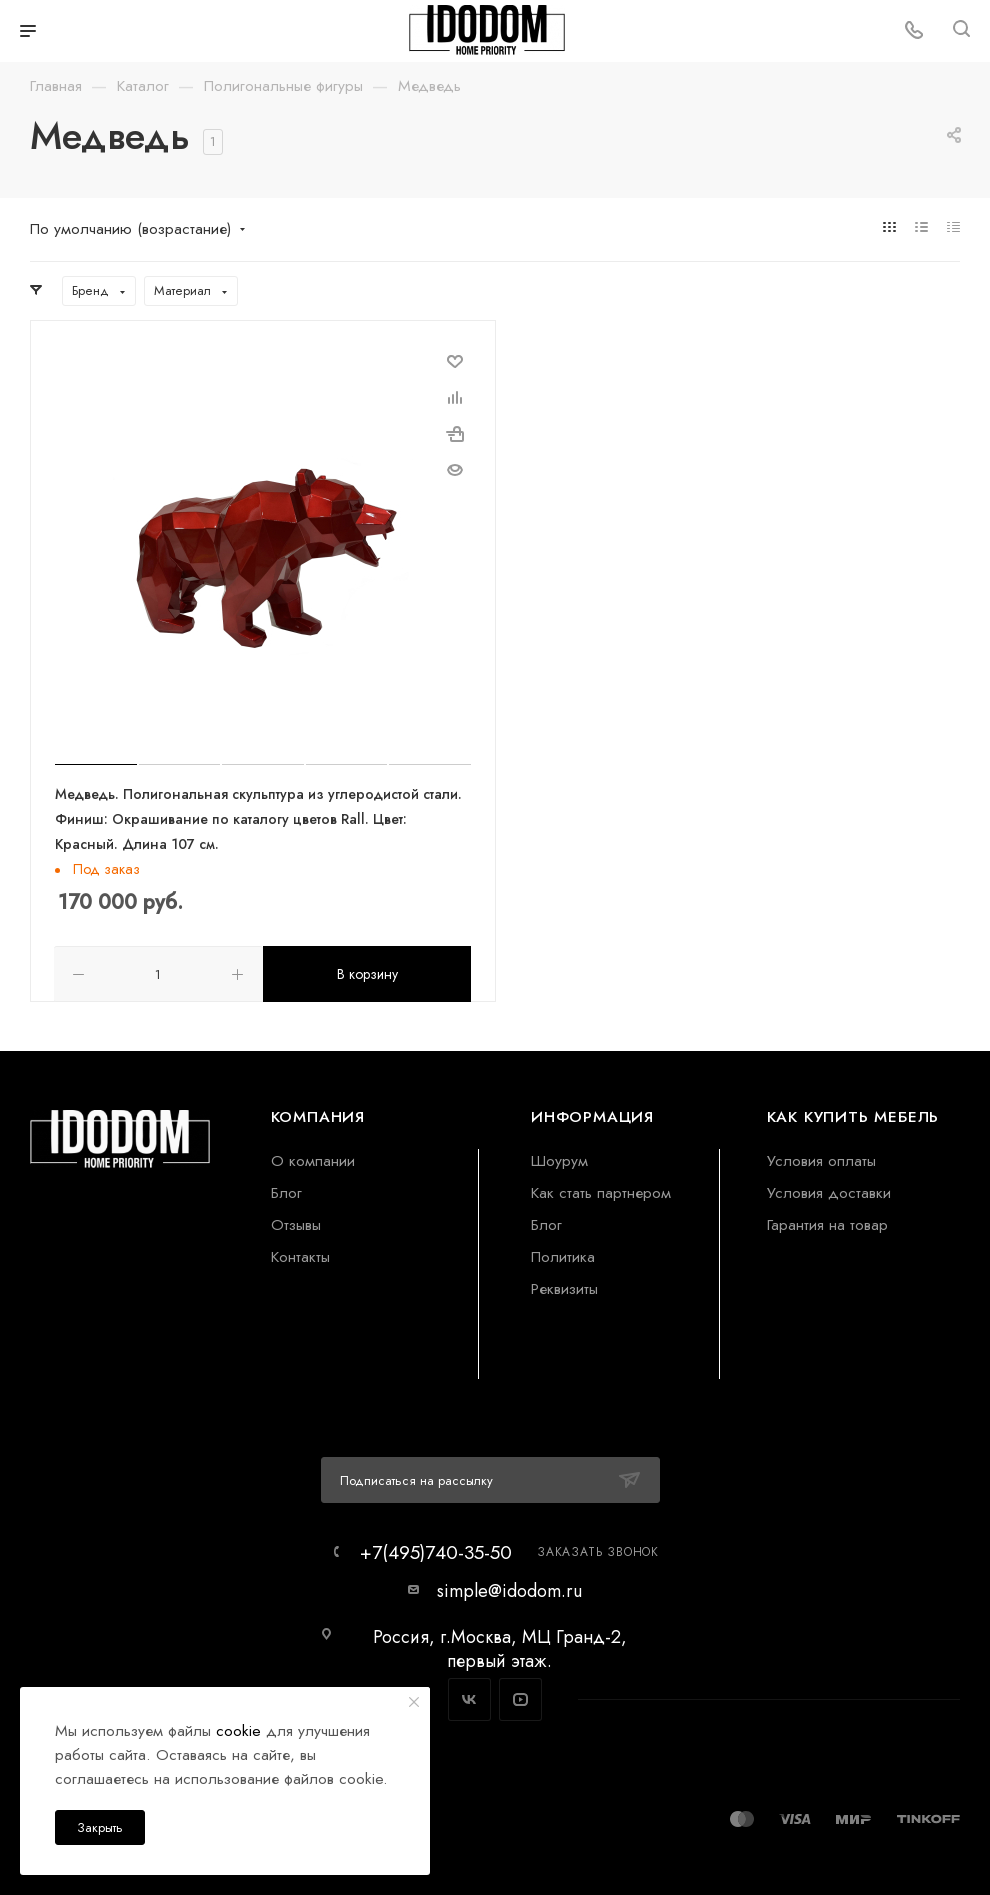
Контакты (300, 1255)
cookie (238, 1730)
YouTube (520, 1698)
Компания (318, 1115)
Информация (592, 1115)
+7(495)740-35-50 (436, 1551)
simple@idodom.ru (509, 1590)
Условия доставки (829, 1191)
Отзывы (296, 1223)
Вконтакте (469, 1698)
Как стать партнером (601, 1191)
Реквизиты (564, 1287)
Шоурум (559, 1159)
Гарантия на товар (827, 1223)
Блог (286, 1191)
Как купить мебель (853, 1115)
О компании (313, 1159)
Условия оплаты (821, 1159)
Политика (563, 1255)
